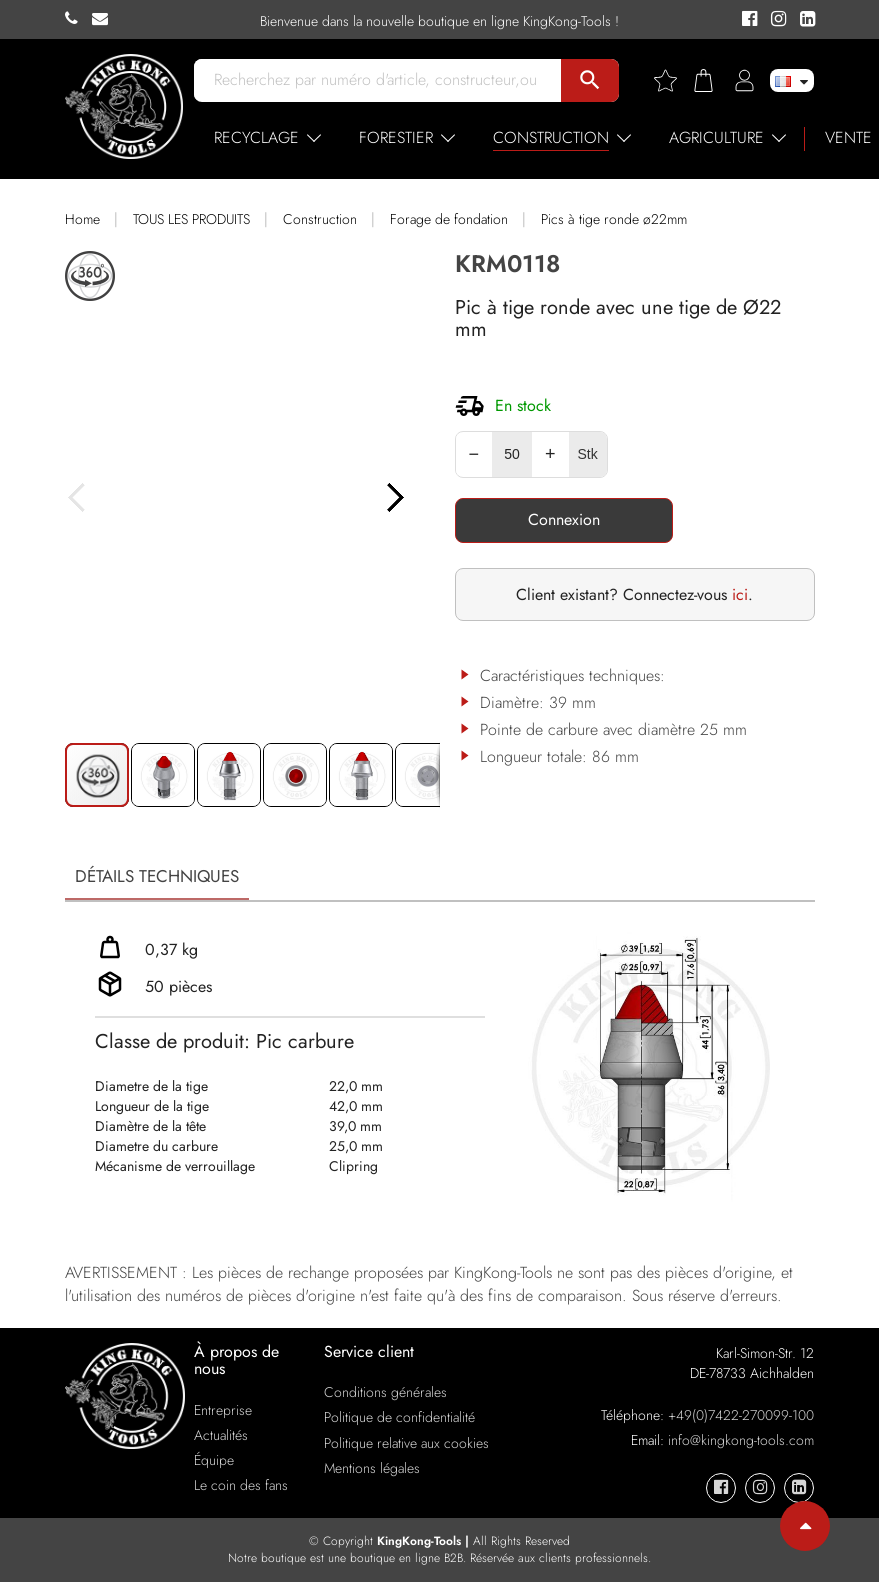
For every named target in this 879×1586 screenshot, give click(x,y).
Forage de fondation (449, 219)
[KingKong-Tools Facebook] (746, 20)
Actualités (221, 1438)
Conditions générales (385, 1396)
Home (82, 219)
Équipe (214, 1464)
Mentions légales (372, 1471)
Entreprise (223, 1413)
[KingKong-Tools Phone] (78, 19)
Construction (320, 219)
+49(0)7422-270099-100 (741, 1418)
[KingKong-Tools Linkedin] (802, 20)
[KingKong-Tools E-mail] (105, 19)
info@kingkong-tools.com (741, 1443)
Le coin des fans (241, 1489)
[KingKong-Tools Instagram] (775, 20)
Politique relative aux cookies (406, 1446)
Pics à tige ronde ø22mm (614, 219)
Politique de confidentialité (399, 1421)
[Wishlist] (673, 80)
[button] (418, 520)
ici (740, 594)
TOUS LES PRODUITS (191, 219)
